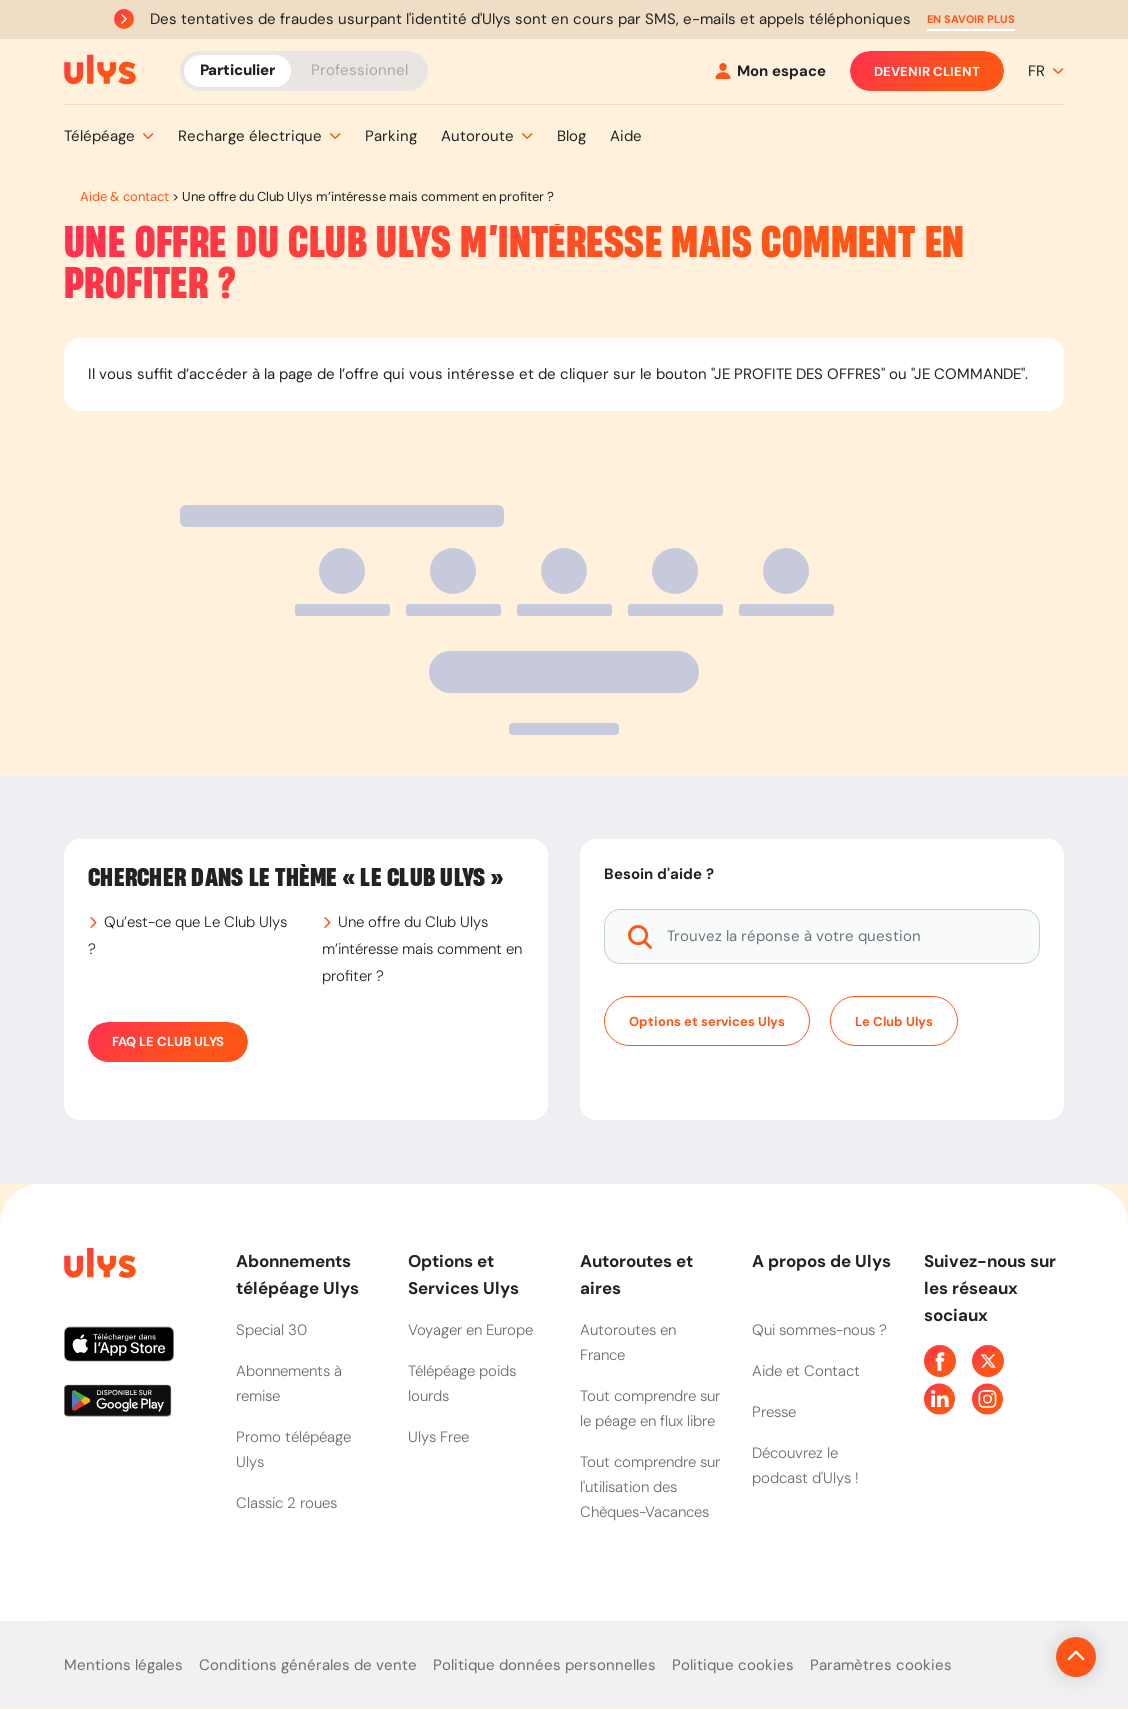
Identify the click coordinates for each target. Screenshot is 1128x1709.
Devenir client (927, 71)
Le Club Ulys (894, 1021)
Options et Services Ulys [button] (463, 1274)
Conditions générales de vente (308, 1665)
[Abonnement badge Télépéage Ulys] (100, 70)
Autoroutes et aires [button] (636, 1274)
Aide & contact (124, 196)
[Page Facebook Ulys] (940, 1361)
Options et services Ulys (707, 1021)
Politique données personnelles (544, 1665)
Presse (774, 1412)
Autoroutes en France (628, 1342)
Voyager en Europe (470, 1330)
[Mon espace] (770, 71)
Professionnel (359, 70)
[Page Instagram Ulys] (988, 1399)
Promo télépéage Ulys (293, 1449)
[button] (971, 19)
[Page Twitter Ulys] (988, 1361)
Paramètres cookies (881, 1665)
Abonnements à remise (289, 1383)
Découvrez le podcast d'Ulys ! (805, 1465)
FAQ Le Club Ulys (168, 1042)
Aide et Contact (806, 1371)
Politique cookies (733, 1665)
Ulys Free (438, 1437)
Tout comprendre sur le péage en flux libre (650, 1408)
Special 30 (271, 1330)
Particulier (237, 70)
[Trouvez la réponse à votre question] (822, 936)
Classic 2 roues (286, 1503)
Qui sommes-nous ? (819, 1330)
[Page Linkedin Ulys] (940, 1399)
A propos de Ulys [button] (821, 1261)
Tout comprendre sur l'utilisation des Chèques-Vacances (650, 1487)
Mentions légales (123, 1665)
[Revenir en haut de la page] (1008, 1657)
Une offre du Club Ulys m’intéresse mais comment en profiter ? (422, 949)
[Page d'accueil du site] (98, 1266)
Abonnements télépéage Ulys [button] (297, 1274)
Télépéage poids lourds (462, 1383)
